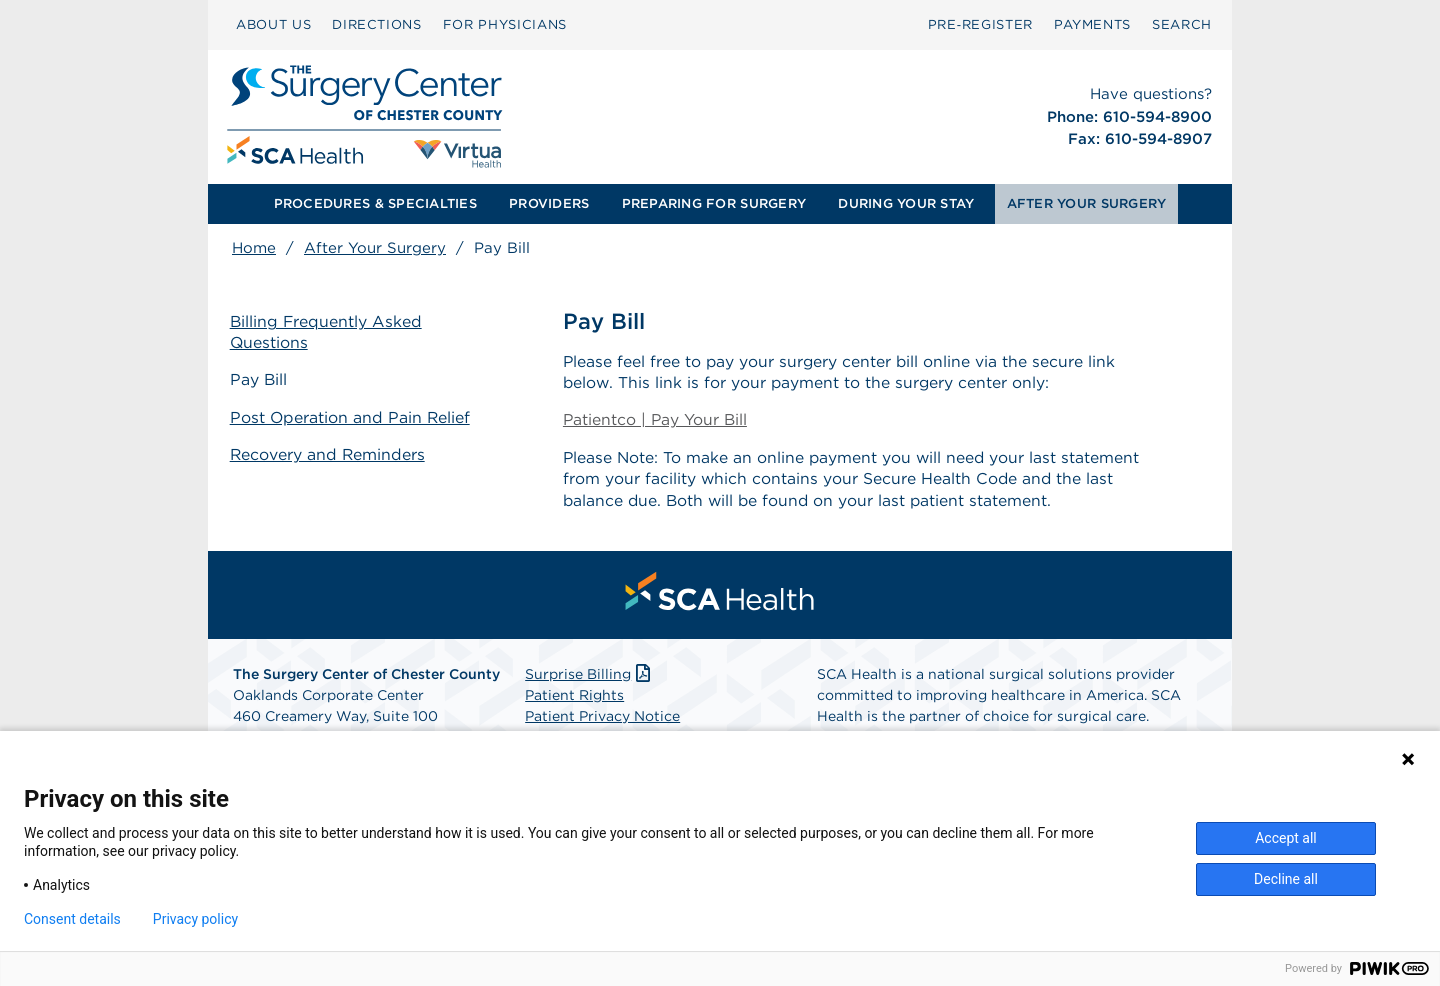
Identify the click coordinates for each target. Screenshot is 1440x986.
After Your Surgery (375, 248)
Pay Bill (261, 380)
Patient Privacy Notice (602, 720)
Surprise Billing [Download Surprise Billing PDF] (589, 678)
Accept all (1286, 838)
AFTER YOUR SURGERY (1087, 203)
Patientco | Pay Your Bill (656, 421)
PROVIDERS (549, 203)
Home (254, 248)
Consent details (72, 919)
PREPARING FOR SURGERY (714, 203)
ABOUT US (273, 24)
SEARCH (1182, 24)
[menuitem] (273, 25)
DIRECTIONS (377, 24)
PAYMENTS (1092, 24)
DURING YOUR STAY (906, 203)
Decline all (1286, 879)
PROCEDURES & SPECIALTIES (375, 203)
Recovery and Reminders (330, 453)
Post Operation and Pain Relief (353, 417)
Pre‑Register (980, 24)
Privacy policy (195, 919)
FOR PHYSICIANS (505, 24)
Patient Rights (574, 699)
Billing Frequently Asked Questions (329, 333)
